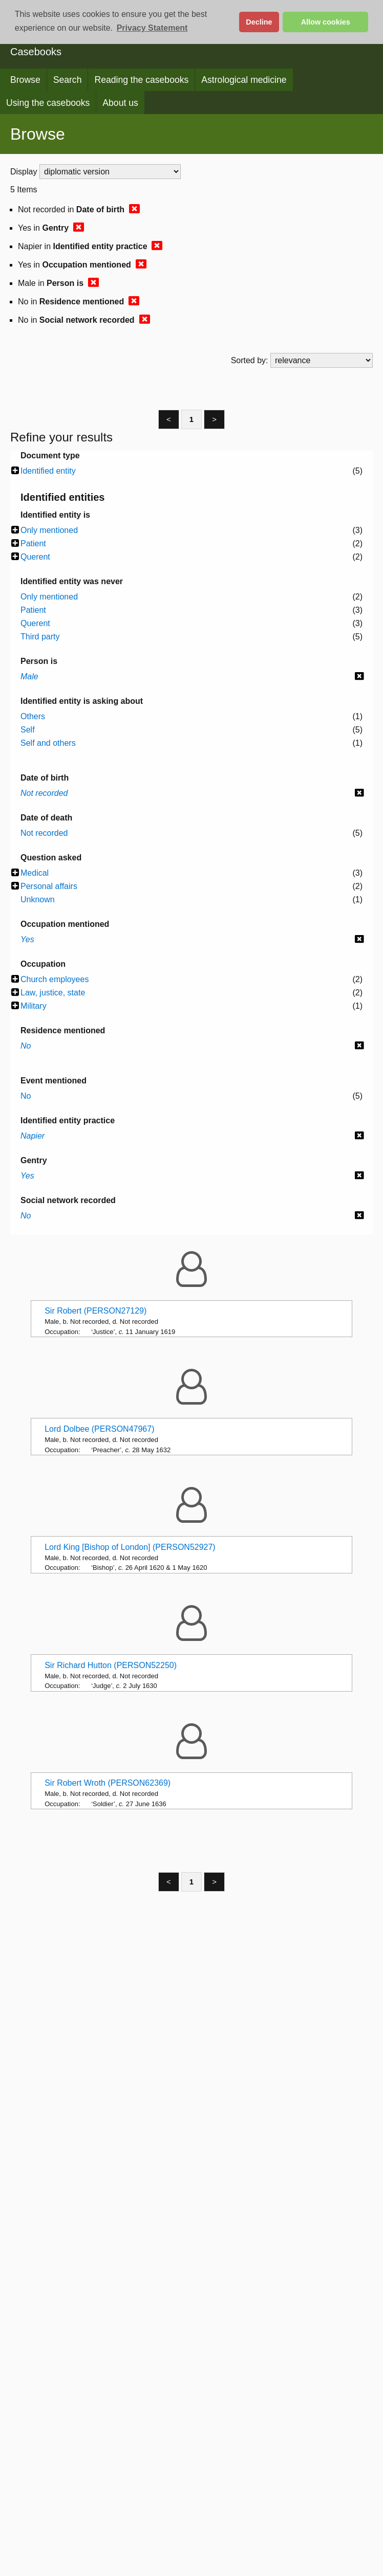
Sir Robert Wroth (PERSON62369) (108, 1783)
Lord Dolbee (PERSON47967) (99, 1429)
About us (120, 103)
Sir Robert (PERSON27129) (95, 1310)
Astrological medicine (243, 80)
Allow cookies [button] (325, 22)
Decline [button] (259, 22)
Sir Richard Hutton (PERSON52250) (111, 1665)
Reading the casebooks (141, 80)
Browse (25, 80)
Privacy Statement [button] (152, 28)
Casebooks (35, 51)
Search (67, 80)
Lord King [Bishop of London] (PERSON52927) (130, 1547)
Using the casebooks (48, 103)
